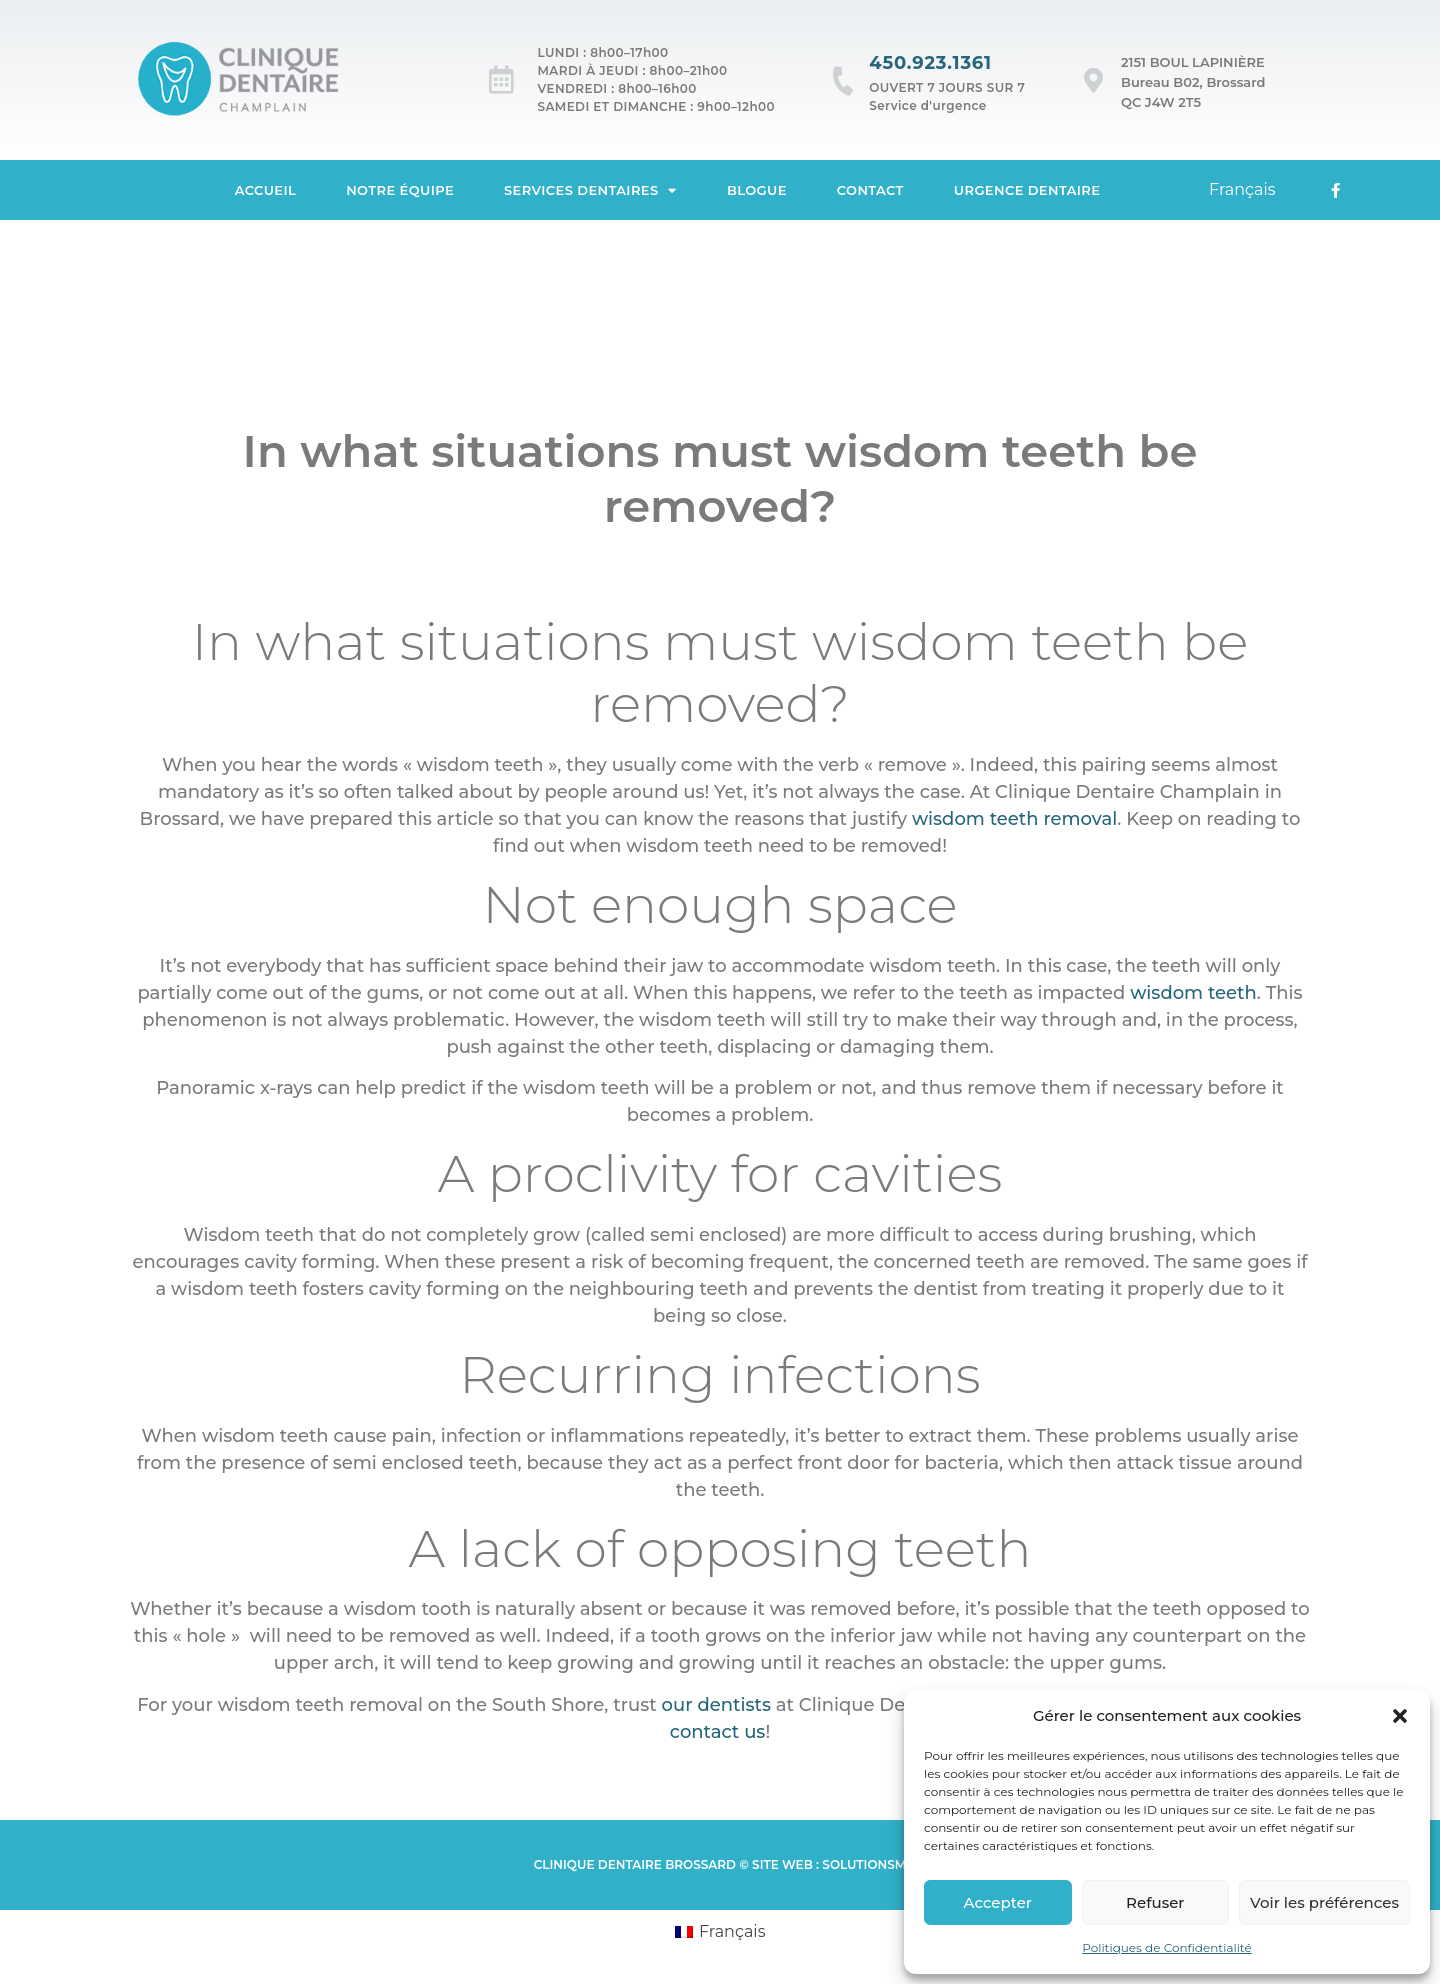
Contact (870, 190)
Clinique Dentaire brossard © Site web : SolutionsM (720, 1864)
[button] (1400, 1716)
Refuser (1155, 1902)
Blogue (757, 190)
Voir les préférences (1324, 1902)
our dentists (716, 1705)
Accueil (266, 190)
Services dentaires (590, 190)
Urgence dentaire (1027, 190)
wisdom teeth (1193, 993)
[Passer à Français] (1242, 190)
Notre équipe (400, 190)
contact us (718, 1732)
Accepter (998, 1902)
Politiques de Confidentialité (1167, 1947)
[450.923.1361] (843, 80)
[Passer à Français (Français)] (720, 1932)
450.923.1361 (930, 63)
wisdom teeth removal (1014, 819)
